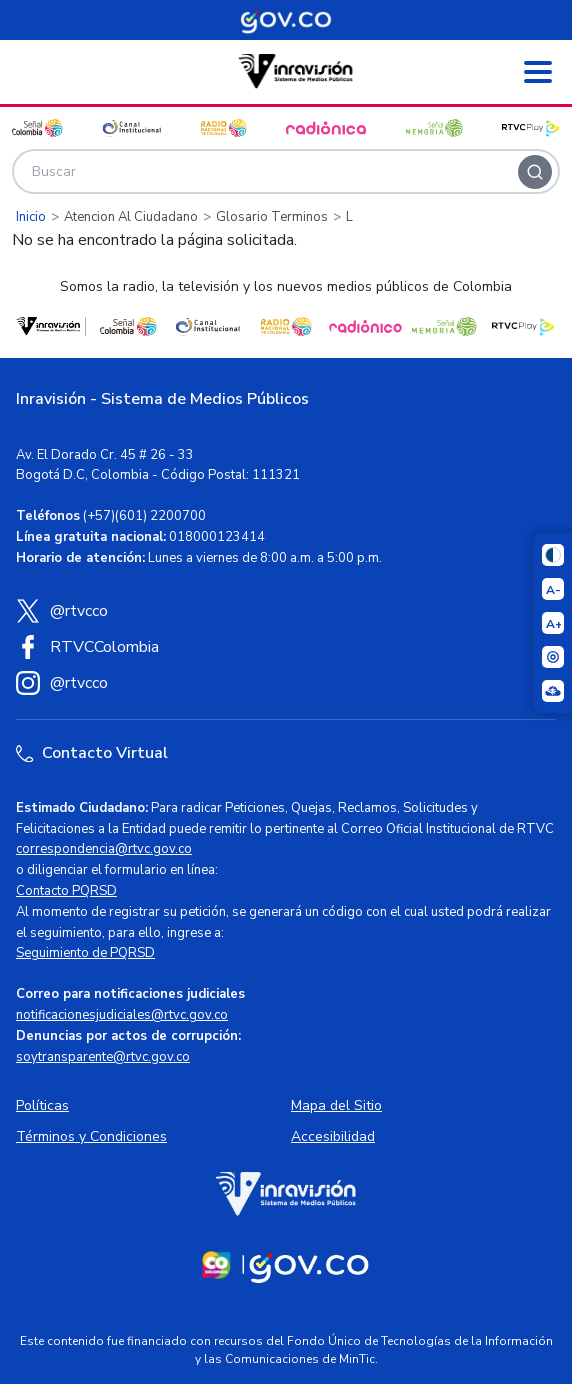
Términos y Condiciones (91, 1136)
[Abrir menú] (538, 72)
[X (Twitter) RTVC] (286, 611)
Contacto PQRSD (66, 891)
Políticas (42, 1105)
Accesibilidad (333, 1136)
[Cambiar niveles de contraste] (553, 555)
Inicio (31, 217)
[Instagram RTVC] (286, 683)
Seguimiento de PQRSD (85, 953)
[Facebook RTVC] (286, 647)
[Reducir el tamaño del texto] (553, 589)
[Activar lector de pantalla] (553, 657)
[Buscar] (535, 172)
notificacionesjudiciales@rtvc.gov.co (122, 1015)
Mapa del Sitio (336, 1105)
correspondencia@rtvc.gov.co (104, 849)
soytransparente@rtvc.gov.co (103, 1057)
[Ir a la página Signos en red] (553, 691)
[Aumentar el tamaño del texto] (553, 623)
